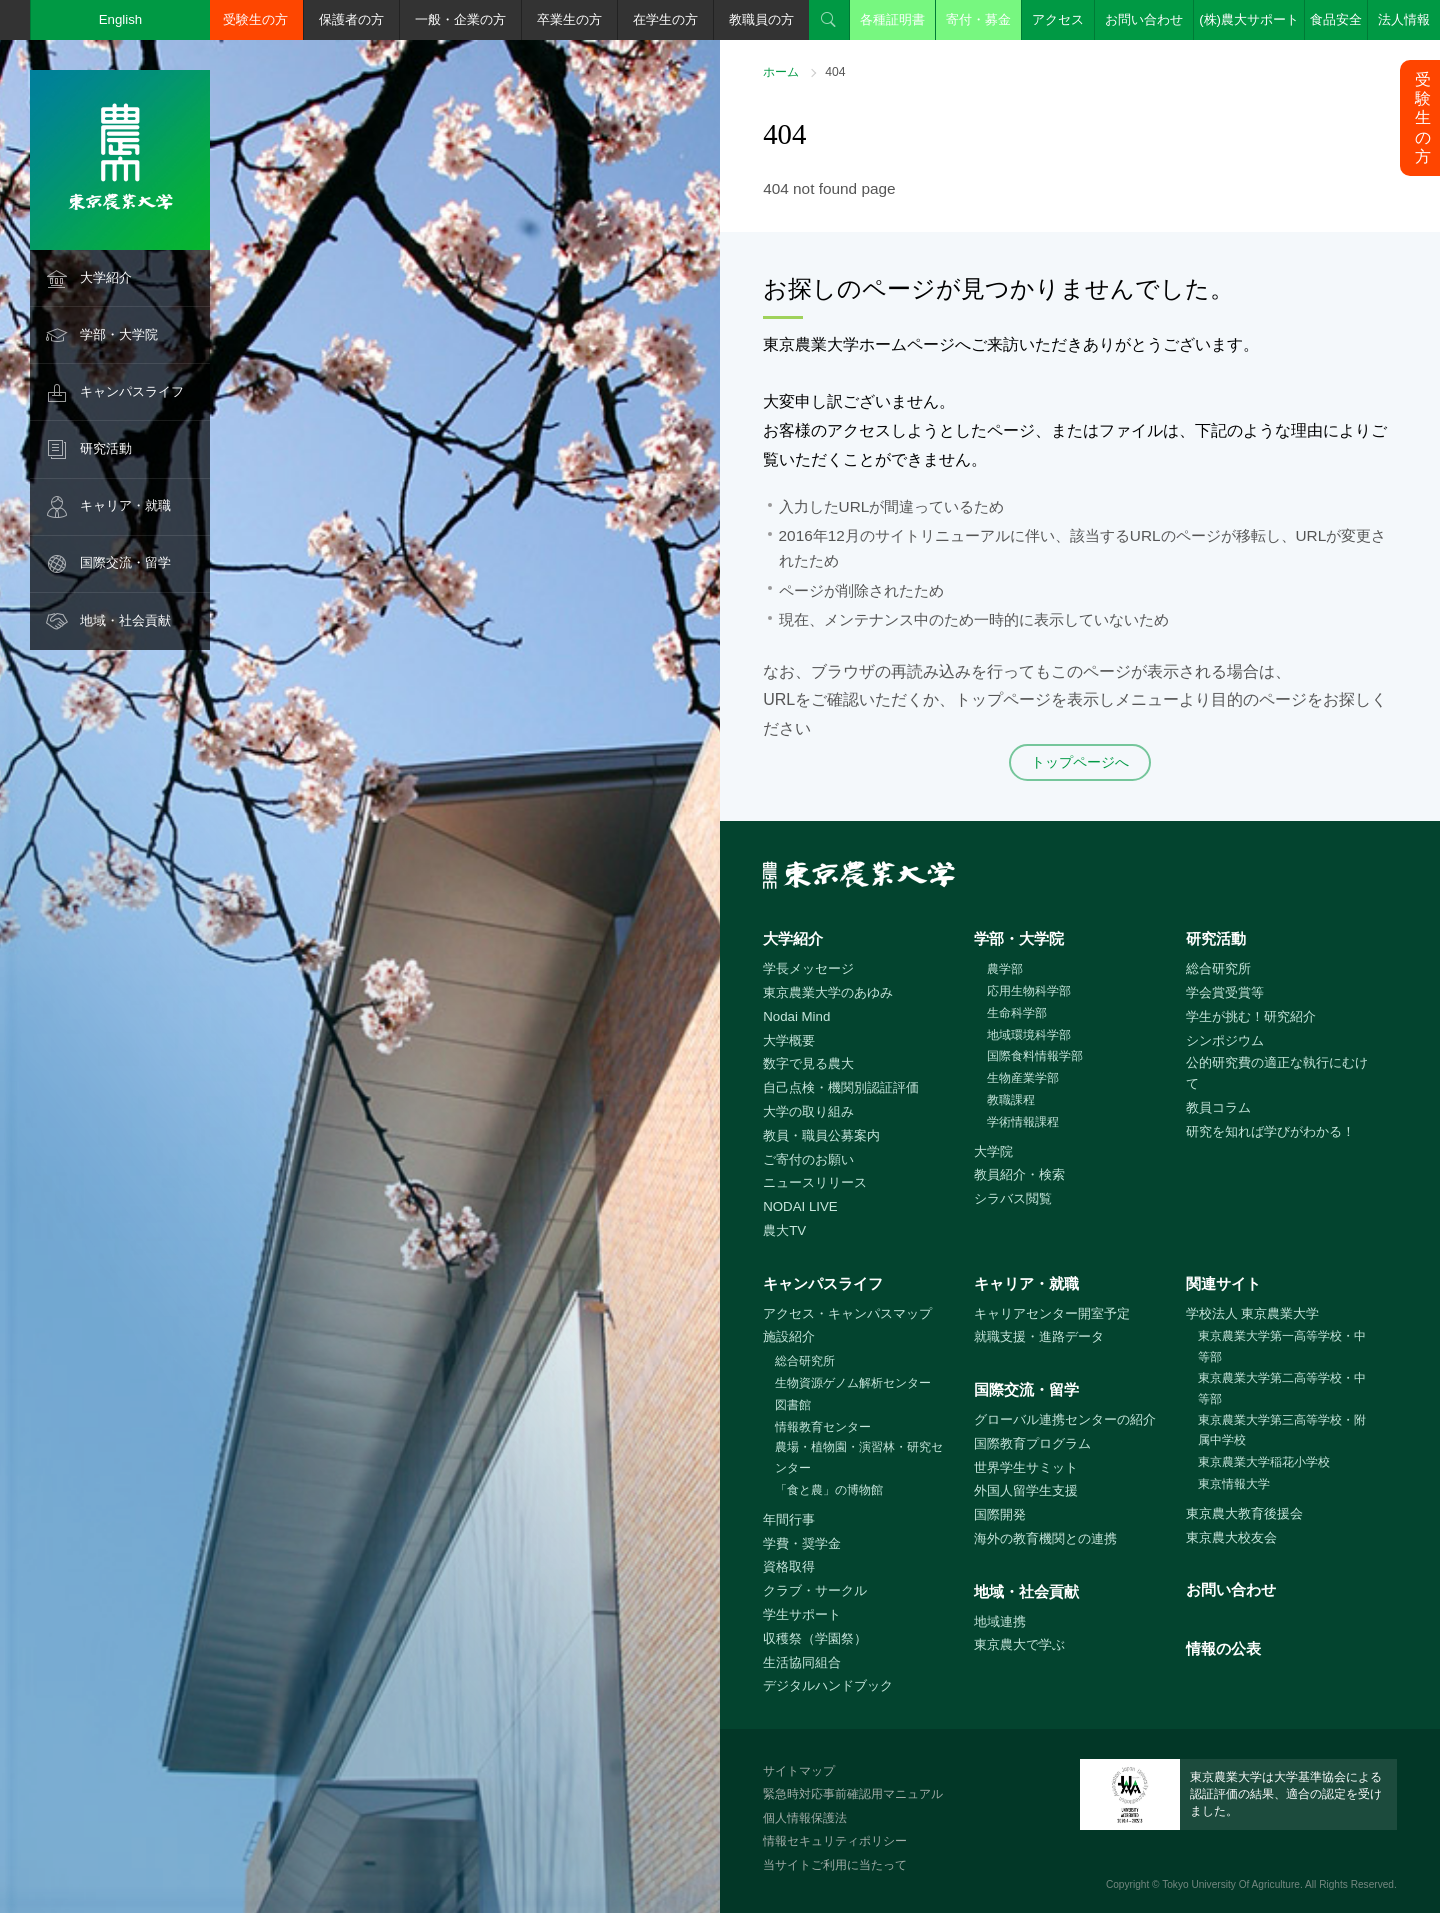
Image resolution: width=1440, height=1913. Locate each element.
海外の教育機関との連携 (1045, 1538)
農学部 (1005, 969)
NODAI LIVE (800, 1206)
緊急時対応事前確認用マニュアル (853, 1794)
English (121, 19)
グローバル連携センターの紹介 (1065, 1419)
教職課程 (1011, 1100)
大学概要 (789, 1040)
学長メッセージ (808, 968)
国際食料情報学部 (1035, 1056)
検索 (829, 20)
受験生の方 (255, 19)
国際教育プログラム (1032, 1443)
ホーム (781, 72)
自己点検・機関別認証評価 (841, 1087)
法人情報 (1404, 19)
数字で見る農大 (808, 1063)
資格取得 (789, 1566)
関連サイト (1223, 1283)
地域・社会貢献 (125, 620)
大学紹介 (106, 277)
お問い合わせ (1144, 19)
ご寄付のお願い (808, 1159)
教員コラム (1218, 1107)
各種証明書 (892, 19)
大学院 (993, 1151)
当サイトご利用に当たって (835, 1865)
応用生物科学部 (1029, 991)
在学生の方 (665, 19)
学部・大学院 (119, 334)
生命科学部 (1017, 1013)
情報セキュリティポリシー (835, 1841)
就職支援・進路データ (1039, 1336)
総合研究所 (1218, 968)
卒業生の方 (569, 19)
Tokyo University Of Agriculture (1231, 1884)
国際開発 (1000, 1514)
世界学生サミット (1026, 1467)
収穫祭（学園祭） (815, 1638)
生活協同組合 (802, 1662)
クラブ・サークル (815, 1590)
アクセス (1058, 19)
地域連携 (1000, 1621)
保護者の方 (351, 19)
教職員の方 (761, 19)
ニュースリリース (815, 1182)
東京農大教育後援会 (1244, 1513)
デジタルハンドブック (828, 1685)
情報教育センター (823, 1427)
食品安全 (1336, 19)
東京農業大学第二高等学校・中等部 (1282, 1388)
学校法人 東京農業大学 (1253, 1313)
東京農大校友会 (1231, 1537)
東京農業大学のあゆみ (828, 992)
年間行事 (789, 1519)
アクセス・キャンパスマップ (847, 1313)
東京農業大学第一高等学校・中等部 (1282, 1346)
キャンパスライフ (132, 391)
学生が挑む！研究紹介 (1251, 1016)
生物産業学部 (1023, 1078)
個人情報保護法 (805, 1818)
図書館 (793, 1405)
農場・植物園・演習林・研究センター (859, 1457)
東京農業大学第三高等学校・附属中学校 (1282, 1430)
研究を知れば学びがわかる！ (1270, 1131)
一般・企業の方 (460, 19)
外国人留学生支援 (1026, 1490)
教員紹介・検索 (1019, 1174)
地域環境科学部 (1029, 1035)
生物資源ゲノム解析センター (853, 1383)
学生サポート (802, 1614)
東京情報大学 (1234, 1484)
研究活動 (106, 448)
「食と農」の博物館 (829, 1490)
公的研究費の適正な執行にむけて (1277, 1073)
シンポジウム (1225, 1040)
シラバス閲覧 (1013, 1198)
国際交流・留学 (125, 562)
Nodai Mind (796, 1016)
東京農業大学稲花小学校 (1264, 1462)
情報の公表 (1223, 1648)
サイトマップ (799, 1771)
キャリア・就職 (125, 505)
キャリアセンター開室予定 (1052, 1313)
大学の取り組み (808, 1111)
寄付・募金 (978, 19)
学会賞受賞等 (1225, 992)
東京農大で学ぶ (1019, 1644)
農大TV (784, 1230)
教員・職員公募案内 (821, 1135)
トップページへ (1080, 762)
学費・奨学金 (802, 1543)
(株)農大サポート (1249, 19)
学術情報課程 (1023, 1122)
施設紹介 (789, 1336)
